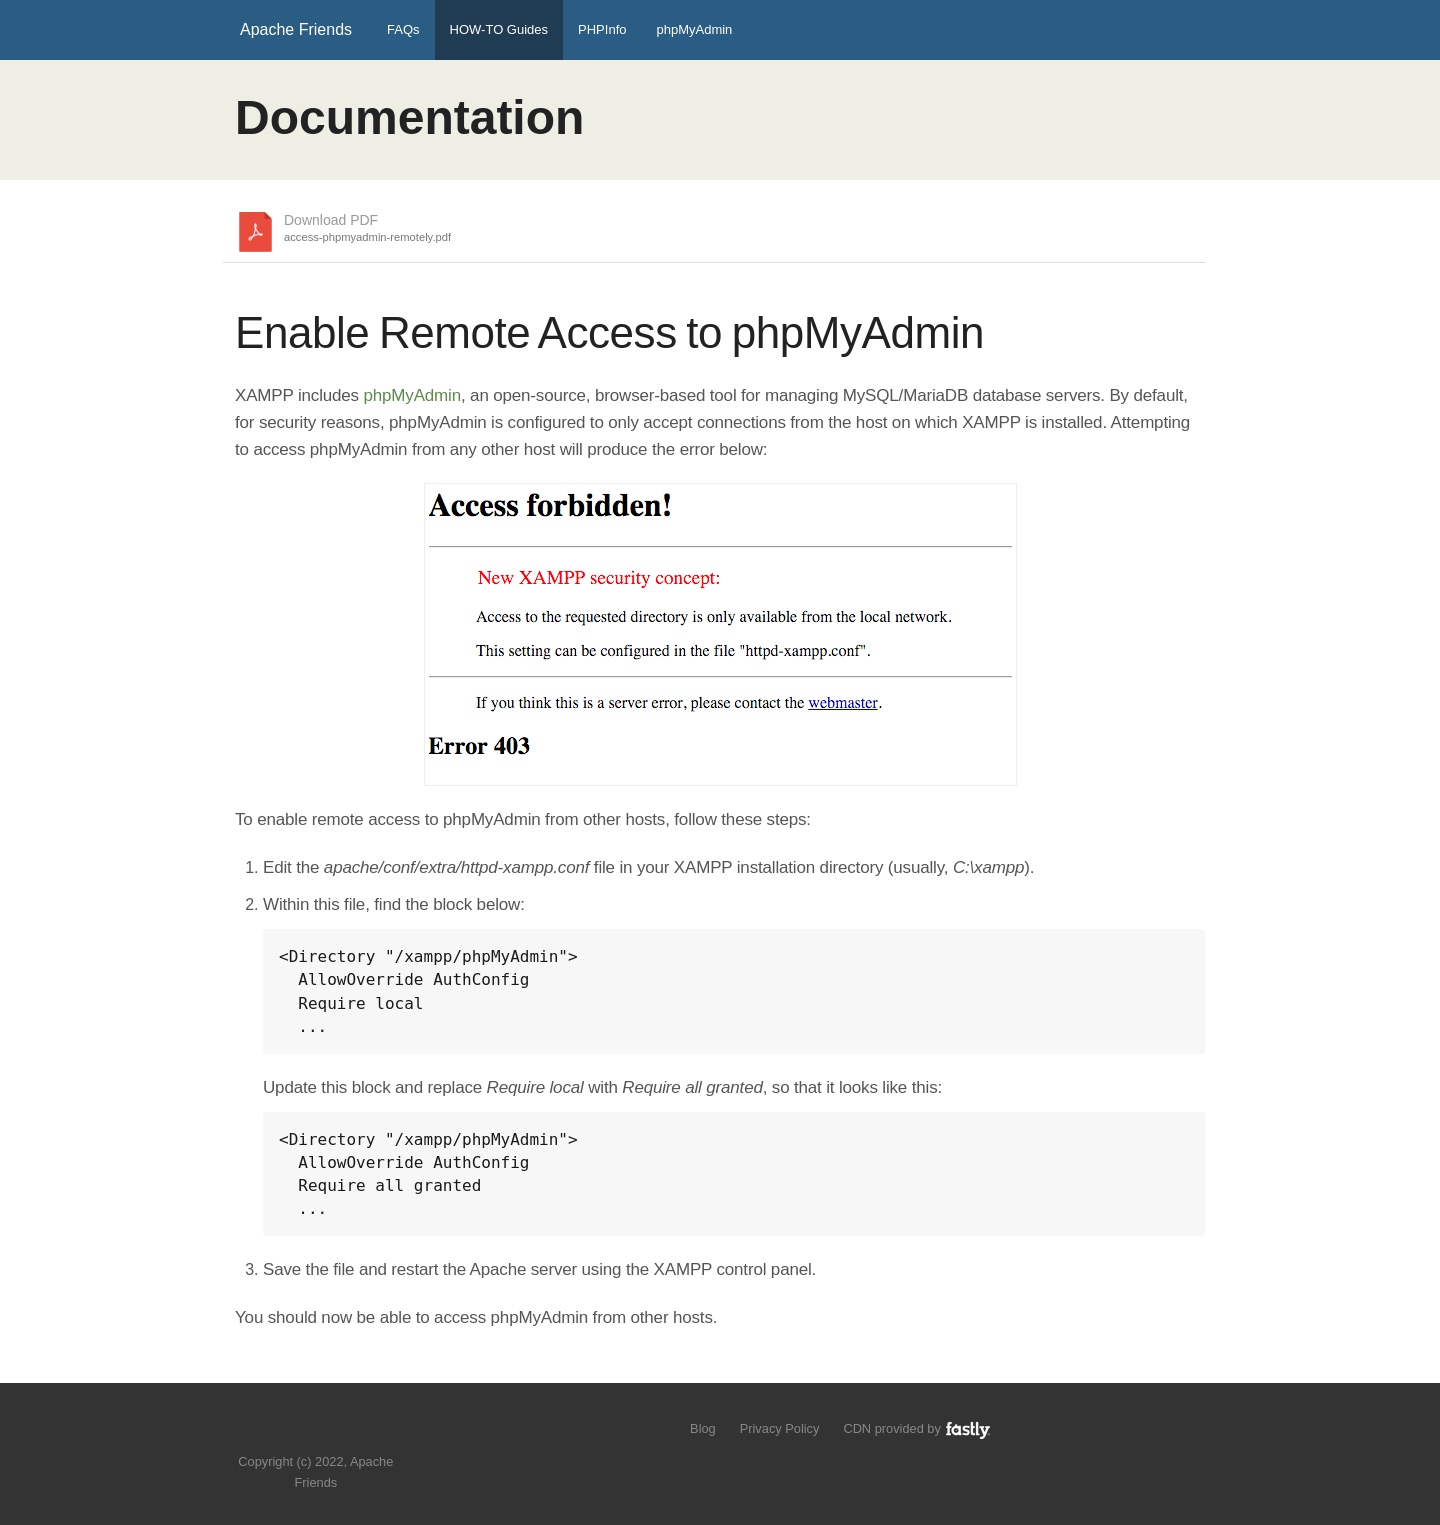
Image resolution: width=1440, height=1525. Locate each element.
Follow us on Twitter (296, 1431)
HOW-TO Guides (499, 29)
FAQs (403, 29)
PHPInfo (602, 29)
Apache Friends (296, 29)
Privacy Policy (780, 1428)
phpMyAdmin (694, 29)
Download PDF (367, 229)
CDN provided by (917, 1428)
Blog (703, 1428)
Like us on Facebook (330, 1431)
